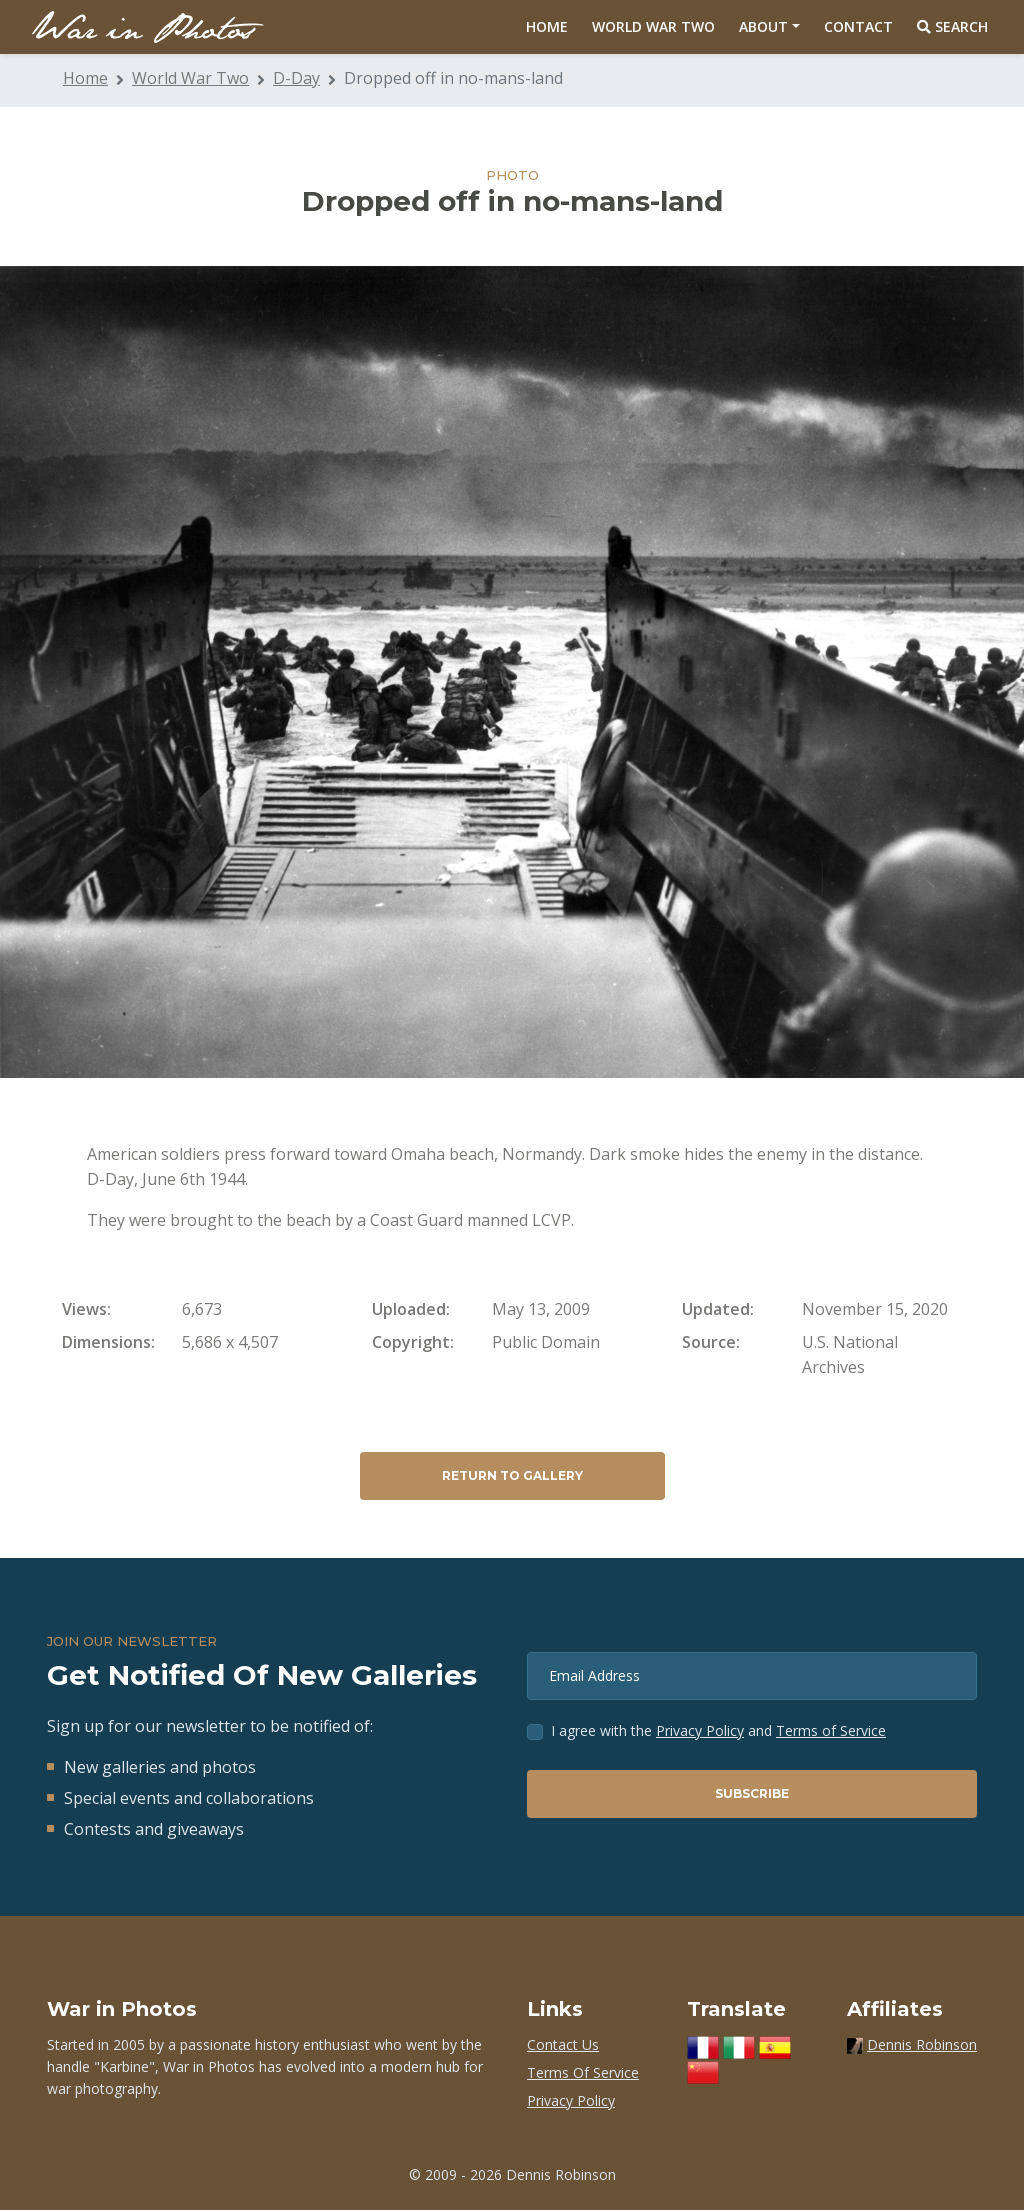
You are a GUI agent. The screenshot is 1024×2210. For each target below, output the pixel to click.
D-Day (296, 78)
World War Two (653, 26)
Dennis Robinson (922, 2044)
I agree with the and (718, 1730)
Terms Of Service (583, 2072)
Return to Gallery (512, 1475)
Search (952, 26)
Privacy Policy (700, 1730)
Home (547, 26)
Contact (858, 26)
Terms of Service (831, 1730)
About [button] (763, 26)
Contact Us (563, 2044)
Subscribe (752, 1793)
